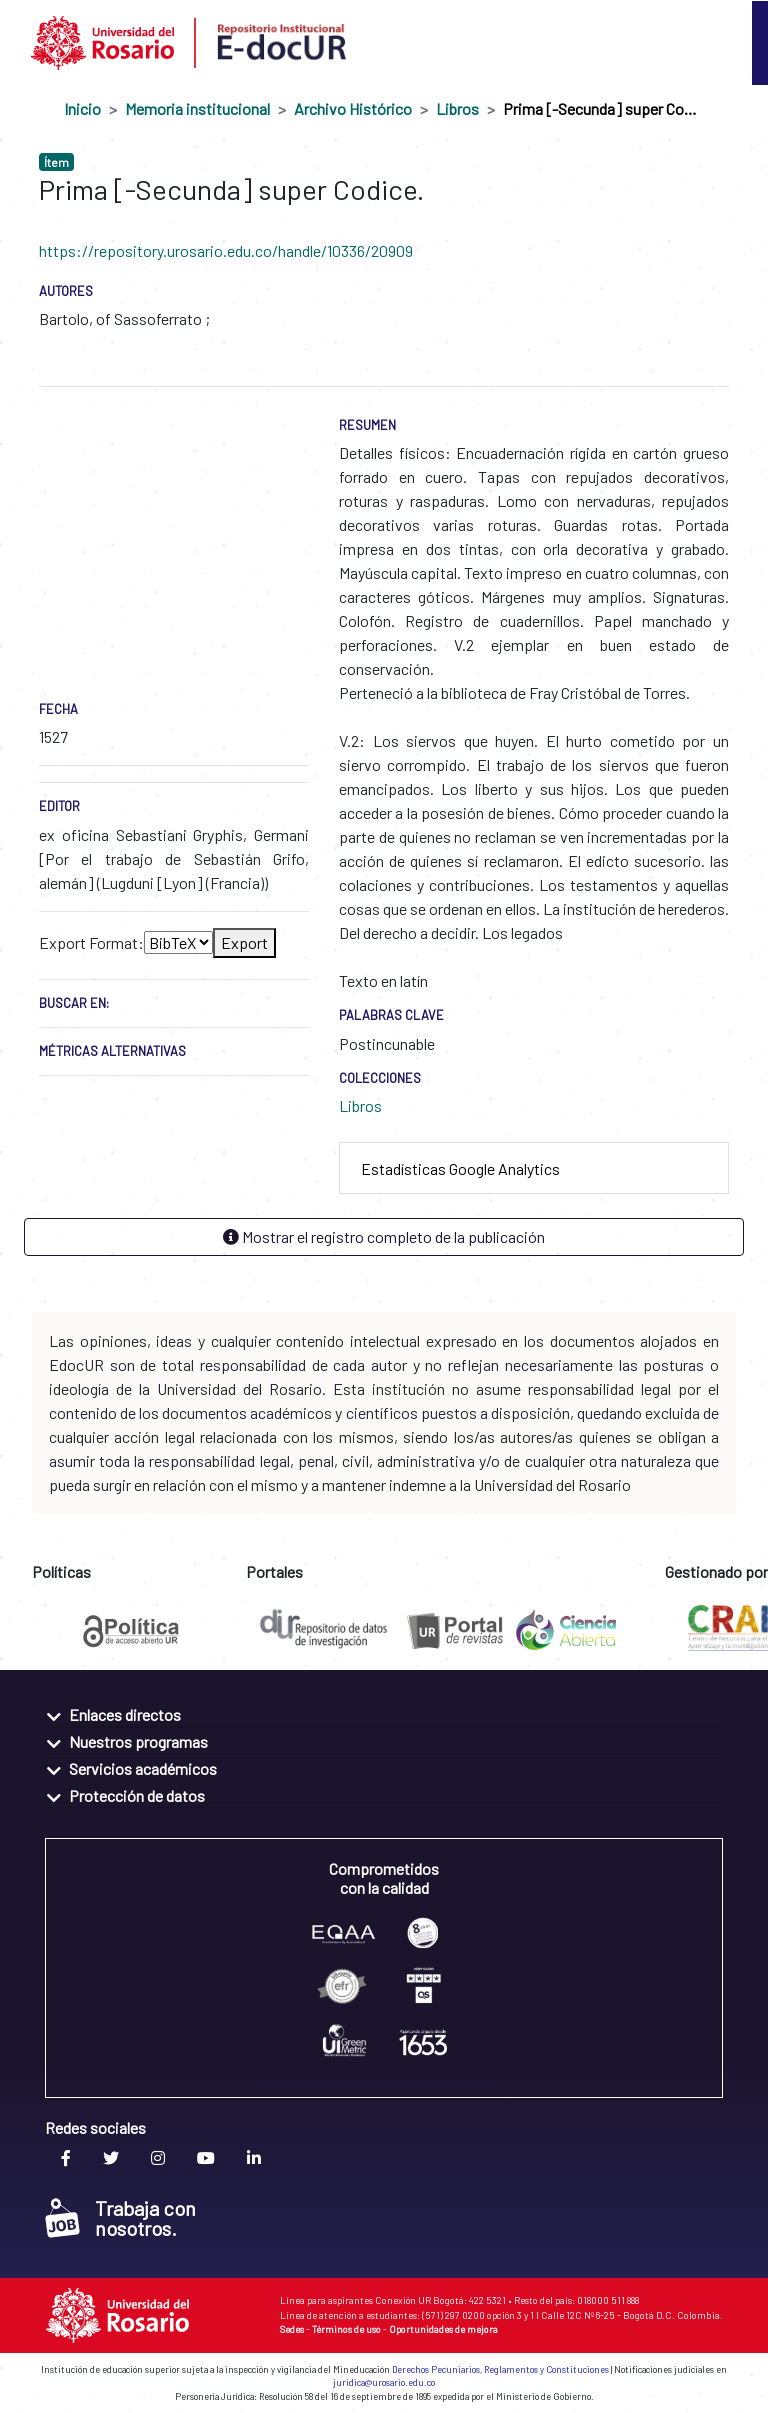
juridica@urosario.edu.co (384, 2382)
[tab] (534, 1168)
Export (244, 942)
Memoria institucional (197, 108)
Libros (457, 108)
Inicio (82, 108)
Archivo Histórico (353, 108)
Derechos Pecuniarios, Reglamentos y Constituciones (500, 2369)
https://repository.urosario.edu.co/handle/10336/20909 (226, 250)
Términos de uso (346, 2329)
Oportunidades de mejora (443, 2329)
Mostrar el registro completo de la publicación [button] (384, 1236)
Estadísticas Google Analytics (460, 1168)
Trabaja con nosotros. (120, 2218)
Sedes (292, 2329)
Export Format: (91, 942)
